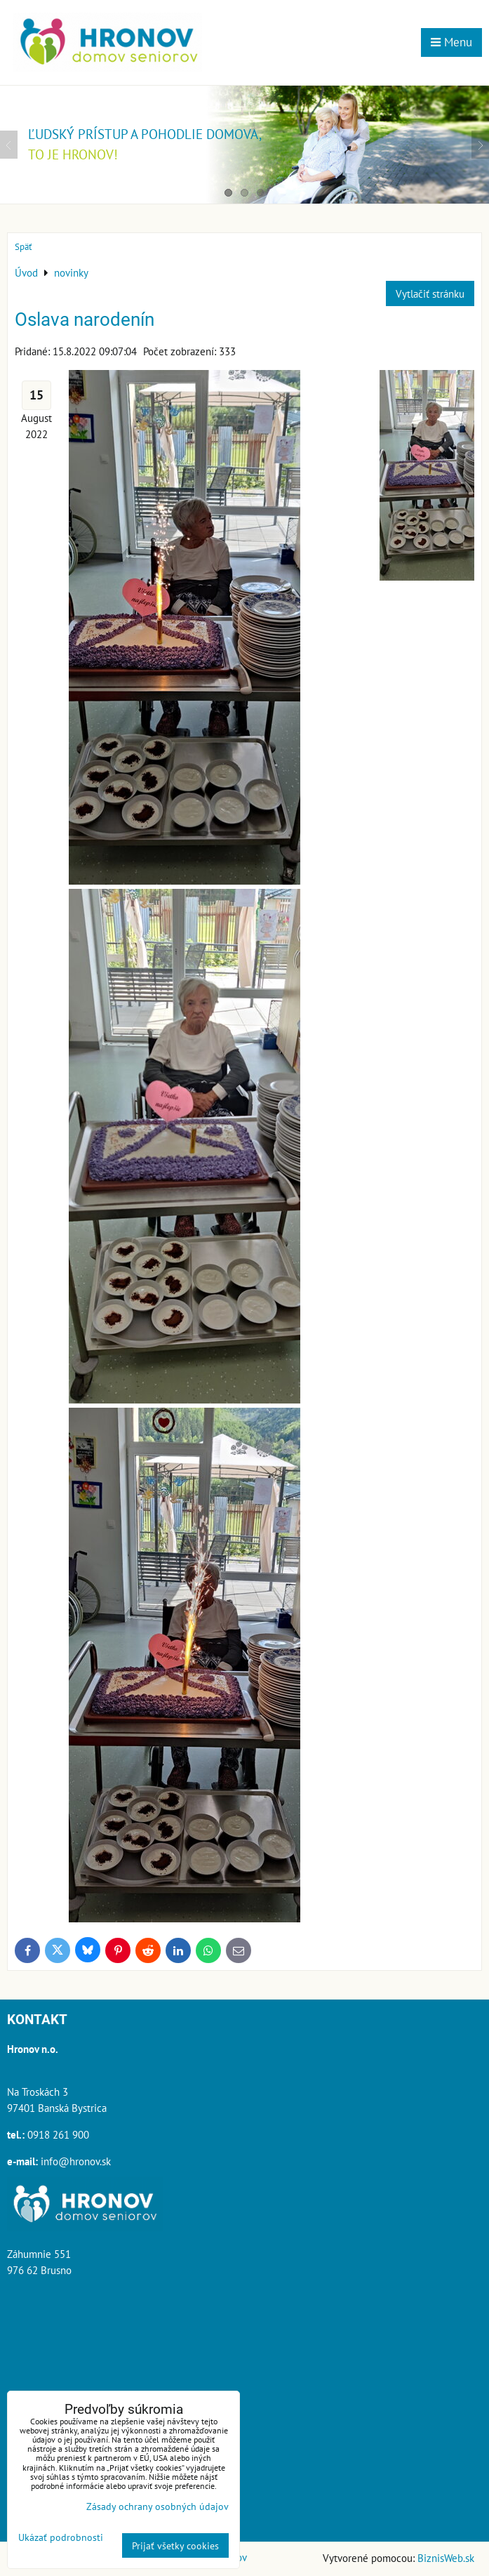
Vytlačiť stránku (430, 293)
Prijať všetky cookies (175, 2545)
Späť (23, 247)
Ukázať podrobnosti (60, 2537)
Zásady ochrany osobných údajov (157, 2506)
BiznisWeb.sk (445, 2558)
